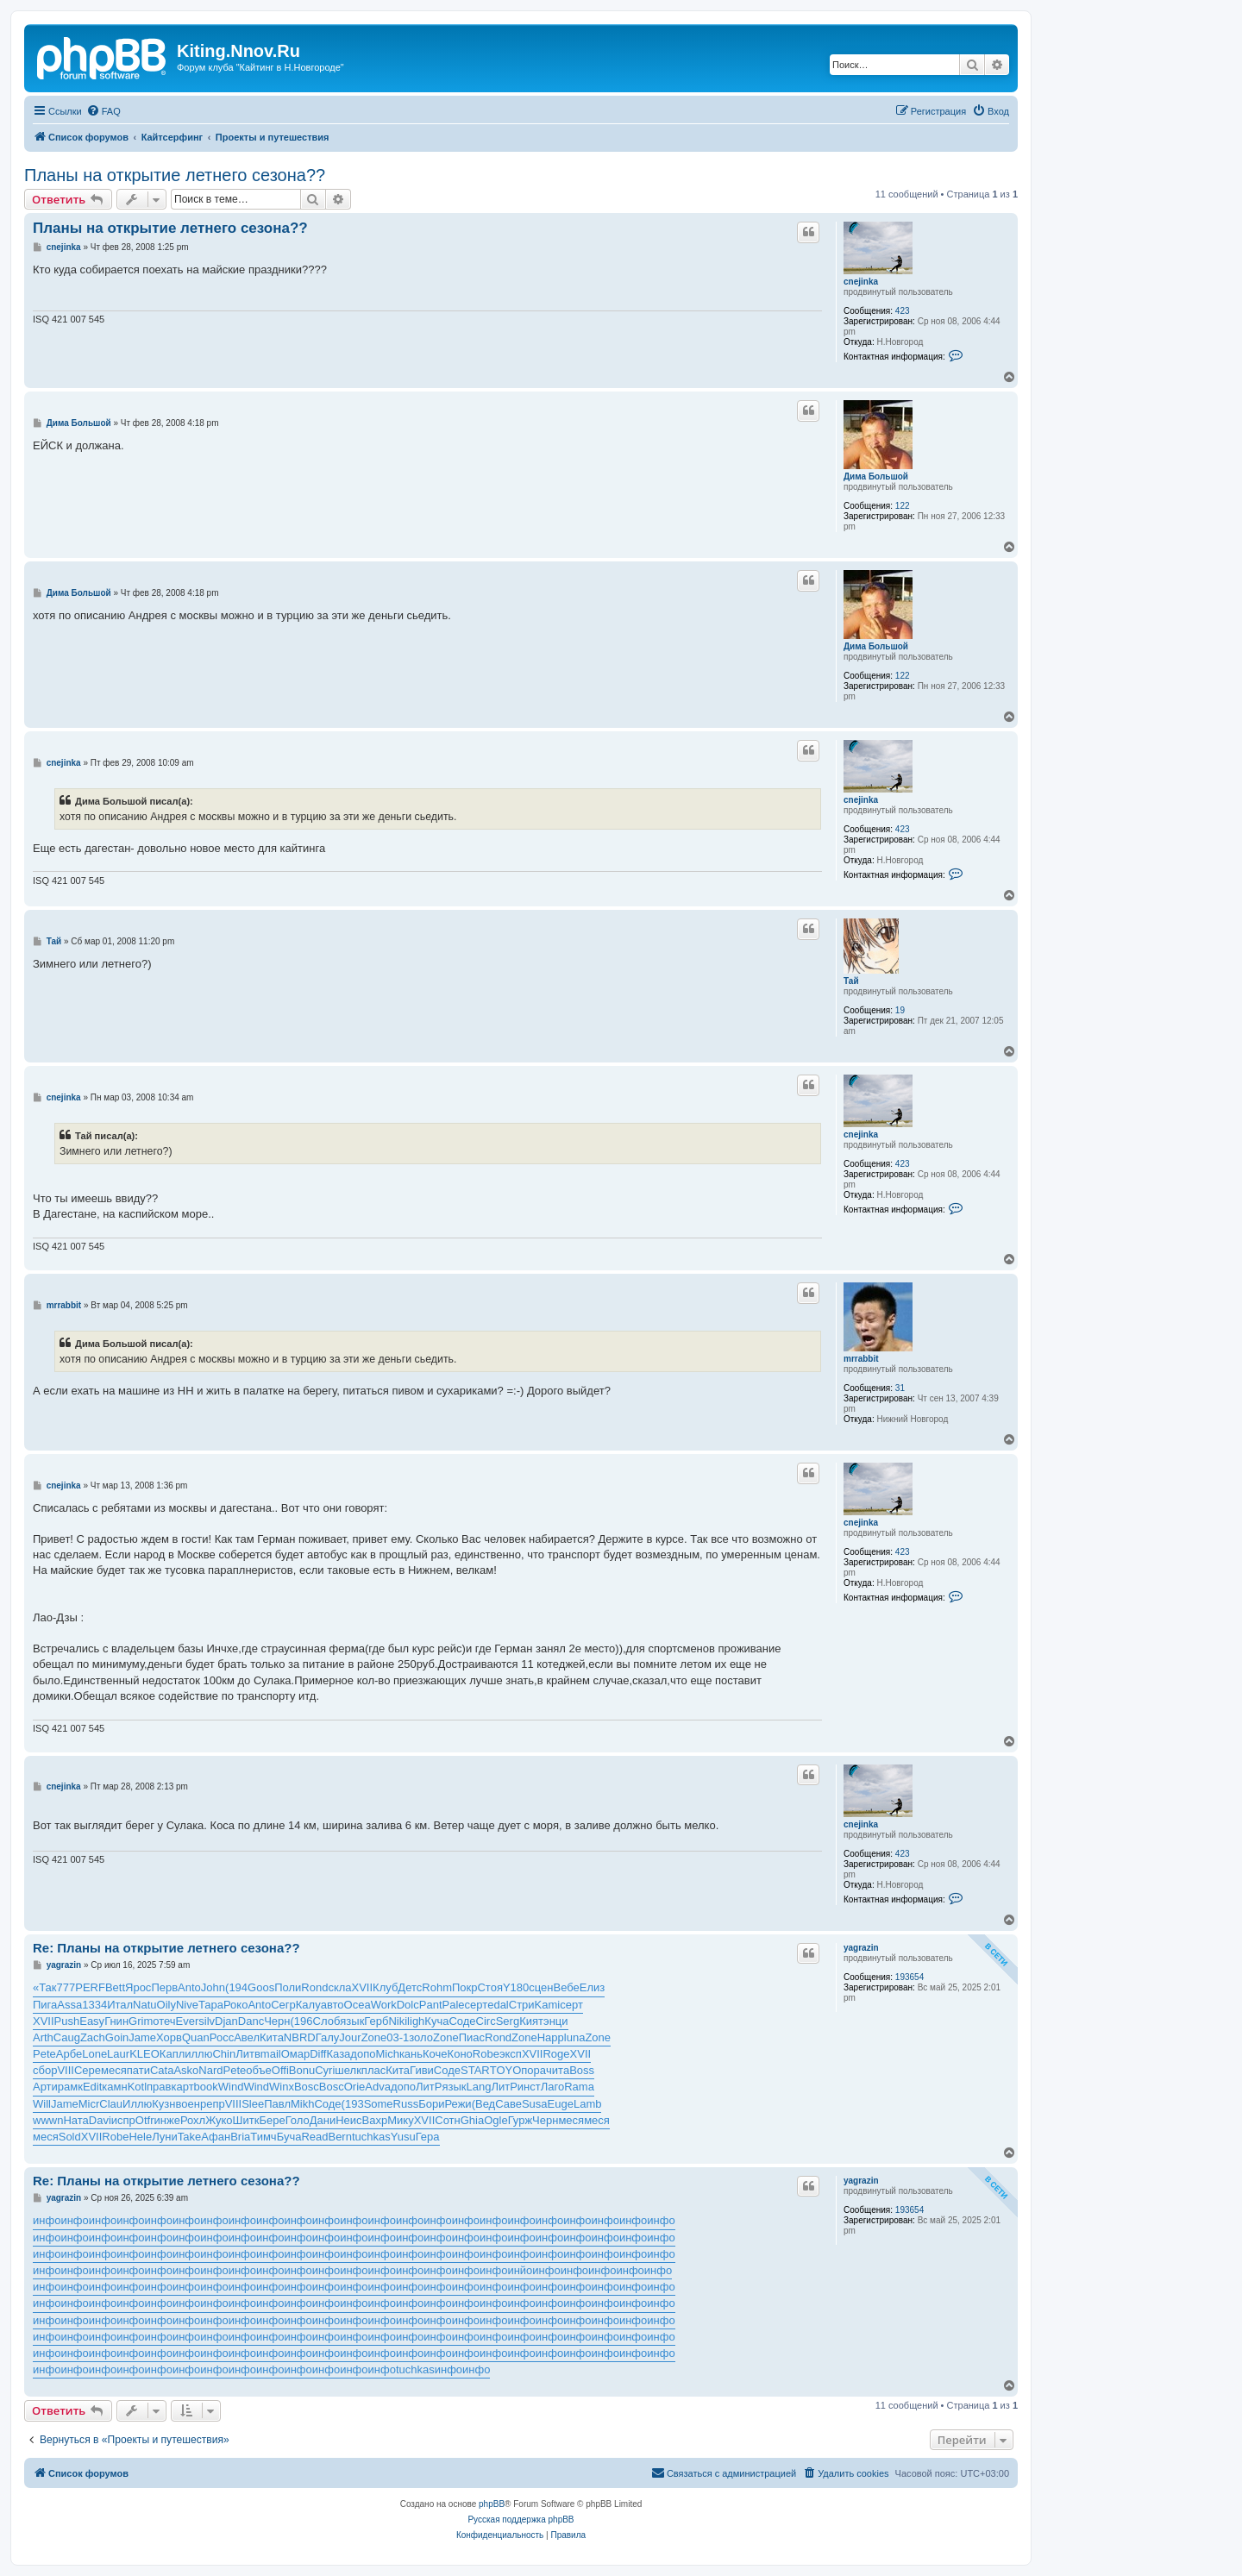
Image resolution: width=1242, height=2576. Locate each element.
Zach (92, 2037)
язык (352, 2021)
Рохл (192, 2120)
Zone (374, 2037)
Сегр (283, 2004)
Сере (87, 2070)
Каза (338, 2053)
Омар (295, 2053)
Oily (166, 2004)
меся (114, 2070)
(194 (236, 1987)
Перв (164, 1987)
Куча (436, 2021)
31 (900, 1388)
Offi (280, 2070)
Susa (535, 2103)
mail (270, 2053)
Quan (196, 2037)
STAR (475, 2070)
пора (533, 2070)
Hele (140, 2136)
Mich (386, 2053)
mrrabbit (861, 1358)
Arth (43, 2037)
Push (67, 2021)
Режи (457, 2103)
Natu (144, 2004)
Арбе (69, 2053)
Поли (287, 1987)
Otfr (144, 2120)
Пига (45, 2004)
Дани (323, 2120)
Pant (430, 2004)
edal (498, 2004)
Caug (66, 2037)
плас (373, 2070)
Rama (579, 2086)
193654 (909, 1977)
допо (362, 2053)
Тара (210, 2004)
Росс (222, 2037)
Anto (189, 1987)
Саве (508, 2103)
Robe (486, 2053)
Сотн (447, 2120)
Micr (89, 2103)
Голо (297, 2120)
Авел (247, 2037)
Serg (507, 2021)
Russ (406, 2103)
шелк (348, 2070)
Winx (281, 2086)
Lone (94, 2053)
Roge (556, 2053)
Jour (350, 2037)
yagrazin (861, 1947)
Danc (251, 2021)
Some (378, 2103)
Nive (187, 2004)
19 (900, 1010)
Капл (172, 2053)
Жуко (218, 2120)
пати (138, 2070)
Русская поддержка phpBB (520, 2519)
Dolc (408, 2004)
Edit (92, 2086)
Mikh (302, 2103)
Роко (235, 2004)
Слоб (327, 2021)
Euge (561, 2103)
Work (384, 2004)
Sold (70, 2136)
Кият (531, 2021)
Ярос (138, 1987)
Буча (289, 2136)
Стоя (489, 1987)
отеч (164, 2021)
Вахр (375, 2120)
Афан (215, 2136)
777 (66, 1987)
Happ (550, 2037)
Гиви (422, 2070)
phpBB (492, 2504)
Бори (431, 2103)
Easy (91, 2021)
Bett (115, 1987)
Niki (397, 2021)
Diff (318, 2053)
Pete (44, 2053)
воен (188, 2103)
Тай (851, 981)
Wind (231, 2086)
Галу (328, 2037)
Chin (223, 2053)
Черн (277, 2021)
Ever (187, 2021)
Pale (453, 2004)
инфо (46, 2220)
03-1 (397, 2037)
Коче (435, 2053)
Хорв (169, 2037)
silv (206, 2021)
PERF (90, 1987)
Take (189, 2136)
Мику (400, 2120)
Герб (376, 2021)
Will (42, 2103)
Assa (69, 2004)
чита (557, 2070)
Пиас (472, 2037)
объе (259, 2070)
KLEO (144, 2053)
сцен (541, 1987)
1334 (94, 2004)
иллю (198, 2053)
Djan (226, 2021)
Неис (348, 2120)
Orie (355, 2086)
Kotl (137, 2086)
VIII (65, 2070)
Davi (100, 2120)
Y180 (516, 1987)
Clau (110, 2103)
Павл (277, 2103)
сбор (45, 2070)
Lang (479, 2086)
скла (339, 1987)
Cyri (325, 2070)
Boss (581, 2070)
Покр (465, 1987)
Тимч (263, 2136)
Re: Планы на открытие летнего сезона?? (166, 1947)
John (213, 1987)
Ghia (472, 2120)
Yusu (403, 2136)
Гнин (116, 2021)
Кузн (163, 2103)
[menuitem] (103, 111)
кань (411, 2053)
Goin (117, 2037)
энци (555, 2021)
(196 (302, 2021)
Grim (141, 2021)
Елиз (592, 1987)
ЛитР (429, 2086)
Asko (185, 2070)
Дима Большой (876, 476)
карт (182, 2086)
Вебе (567, 1987)
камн (114, 2086)
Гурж (520, 2120)
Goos (261, 1987)
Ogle (495, 2120)
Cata (161, 2070)
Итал (120, 2004)
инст (529, 2086)
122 (902, 506)
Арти (45, 2086)
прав (159, 2086)
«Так (45, 1987)
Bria (240, 2136)
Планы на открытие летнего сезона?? (174, 175)
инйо (519, 2270)
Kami (548, 2004)
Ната (75, 2120)
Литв (247, 2053)
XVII (362, 1987)
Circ (486, 2021)
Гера (428, 2136)
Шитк (246, 2120)
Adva (378, 2086)
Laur (118, 2053)
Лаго (552, 2086)
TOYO (506, 2070)
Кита (272, 2037)
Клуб (385, 1987)
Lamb (588, 2103)
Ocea (357, 2004)
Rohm (437, 1987)
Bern (339, 2136)
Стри (522, 2004)
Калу (308, 2004)
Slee (253, 2103)
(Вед (484, 2103)
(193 (353, 2103)
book (206, 2086)
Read (314, 2136)
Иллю (137, 2103)
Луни (165, 2136)
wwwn (48, 2120)
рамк (70, 2086)
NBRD (300, 2037)
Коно (460, 2053)
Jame (142, 2037)
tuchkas (371, 2136)
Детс (410, 1987)
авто (332, 2004)
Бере (272, 2120)
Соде (461, 2021)
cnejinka (861, 281)
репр (212, 2103)
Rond (314, 1987)
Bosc (306, 2086)
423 (902, 311)
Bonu (302, 2070)
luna (575, 2037)
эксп (510, 2053)
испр (123, 2120)
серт (476, 2004)
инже (167, 2120)
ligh (415, 2021)
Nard (210, 2070)
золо (421, 2037)
